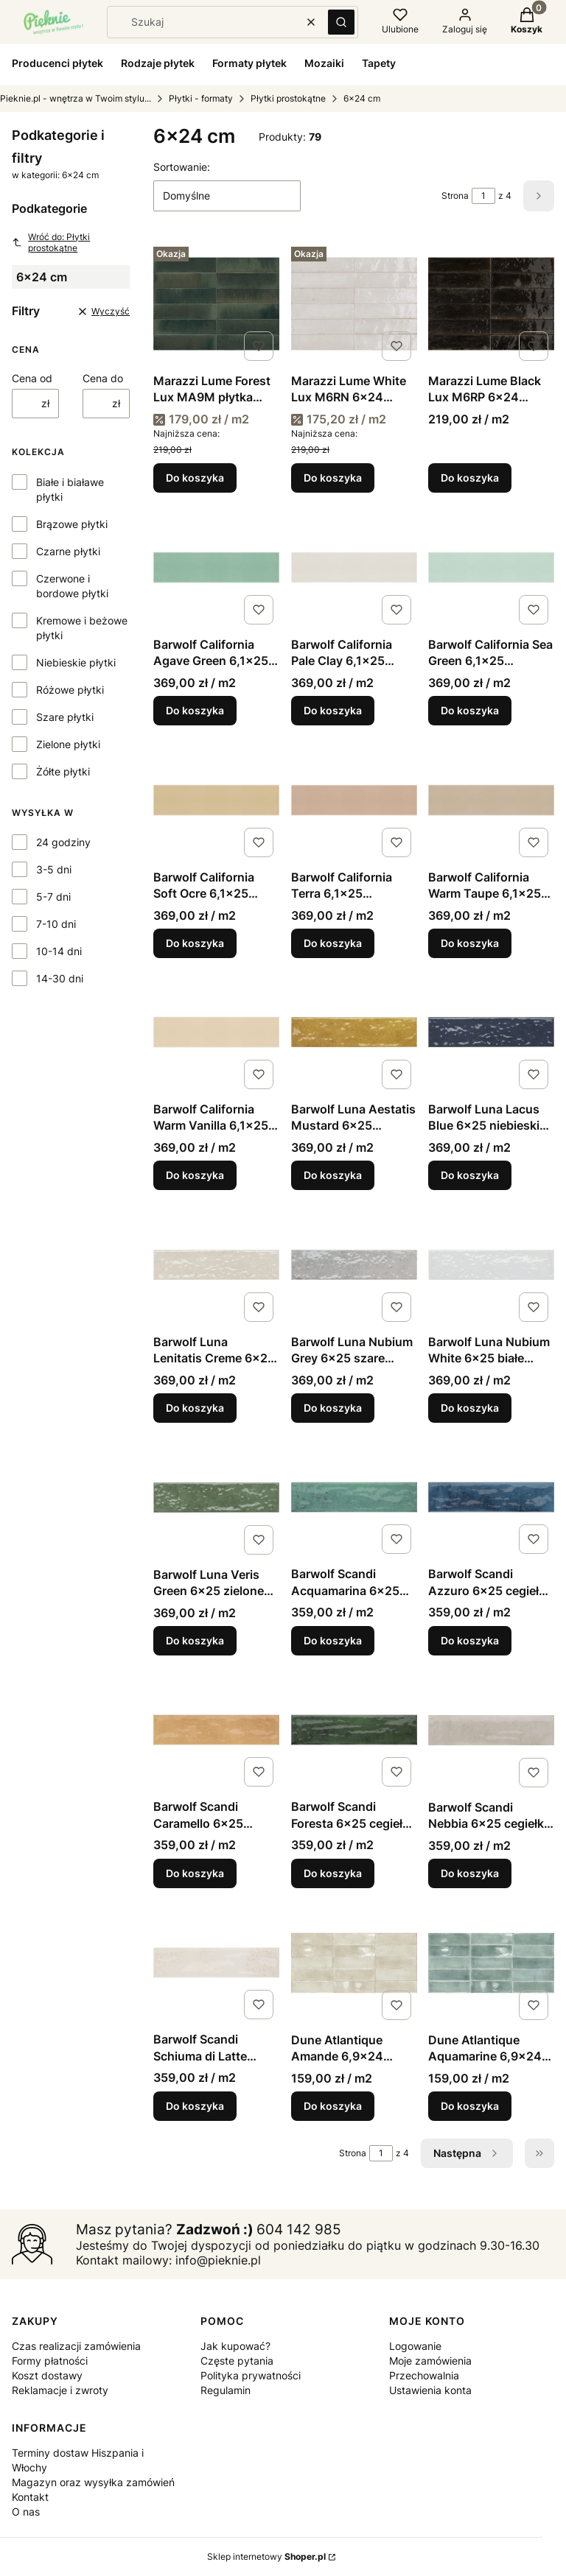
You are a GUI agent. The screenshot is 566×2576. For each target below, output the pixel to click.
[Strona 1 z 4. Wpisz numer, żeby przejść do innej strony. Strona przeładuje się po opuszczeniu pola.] (483, 196)
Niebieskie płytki (76, 662)
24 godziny (63, 842)
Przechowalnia (424, 2375)
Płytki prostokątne (288, 98)
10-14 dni (59, 951)
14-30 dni (59, 978)
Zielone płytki (68, 744)
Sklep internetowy (266, 2556)
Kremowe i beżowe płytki (81, 627)
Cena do (103, 378)
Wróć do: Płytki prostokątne (51, 242)
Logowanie (415, 2346)
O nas (26, 2511)
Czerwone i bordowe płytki (72, 585)
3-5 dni (53, 869)
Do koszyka (195, 477)
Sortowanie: (181, 167)
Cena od (32, 378)
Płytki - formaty (201, 98)
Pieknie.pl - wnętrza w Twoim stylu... (75, 98)
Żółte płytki (63, 771)
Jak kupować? (235, 2346)
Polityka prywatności (250, 2375)
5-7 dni (53, 896)
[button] (341, 22)
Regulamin (225, 2390)
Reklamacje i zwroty (60, 2390)
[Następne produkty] (467, 2153)
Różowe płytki (70, 689)
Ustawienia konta (430, 2390)
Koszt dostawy (47, 2375)
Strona (455, 195)
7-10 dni (56, 924)
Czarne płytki (68, 551)
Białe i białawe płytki (70, 489)
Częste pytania (236, 2360)
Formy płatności (50, 2360)
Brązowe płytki (72, 524)
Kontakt (30, 2497)
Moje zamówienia (430, 2360)
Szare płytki (65, 717)
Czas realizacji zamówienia (76, 2346)
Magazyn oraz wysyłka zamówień (93, 2482)
